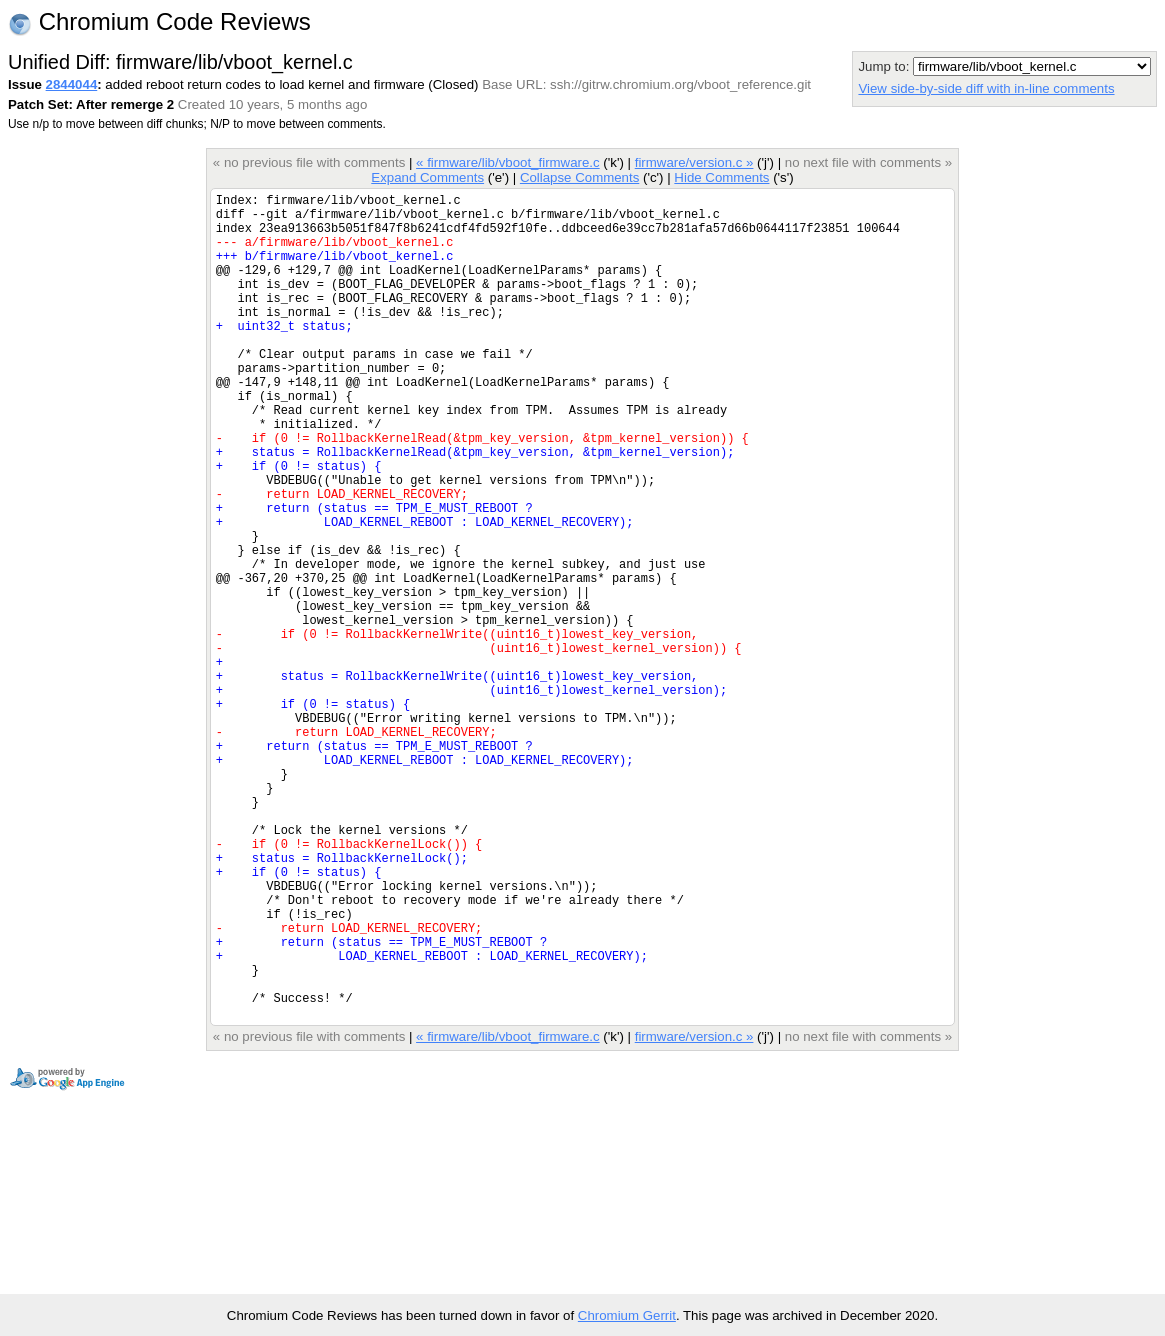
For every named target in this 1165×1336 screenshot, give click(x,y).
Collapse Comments (579, 177)
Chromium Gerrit (627, 1315)
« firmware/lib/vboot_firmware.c (508, 162)
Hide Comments (721, 177)
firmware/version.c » (694, 162)
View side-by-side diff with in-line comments (986, 88)
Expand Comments (427, 177)
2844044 (72, 84)
